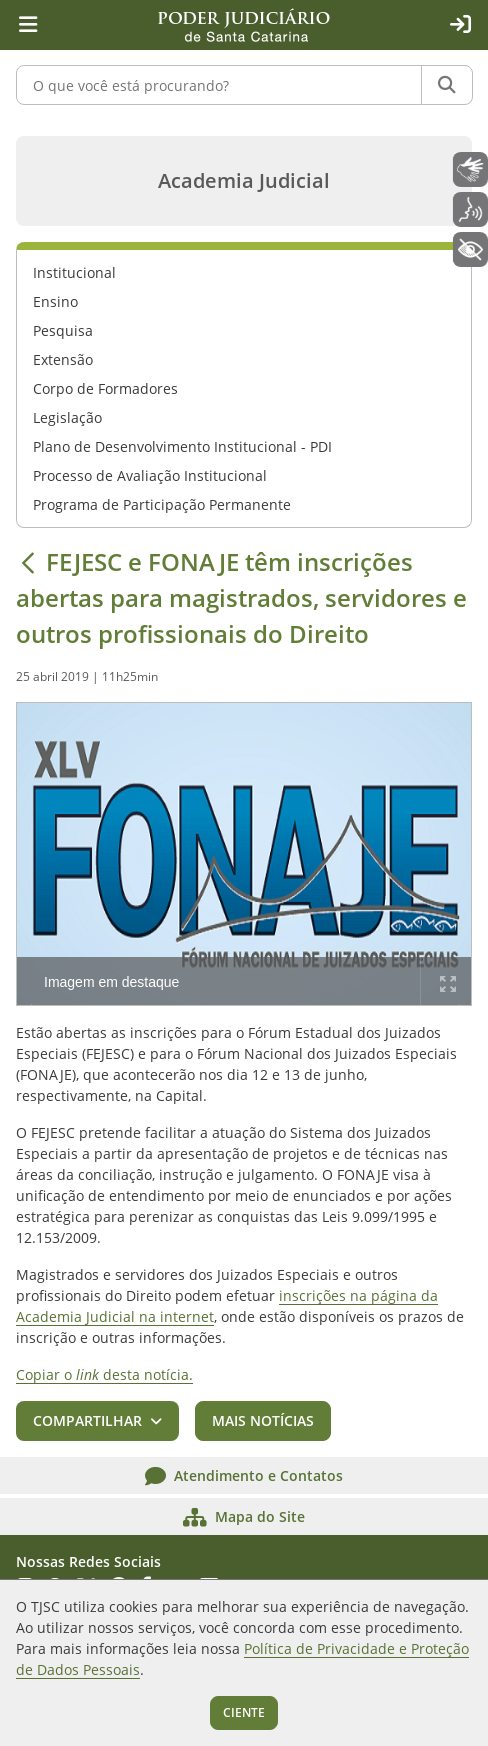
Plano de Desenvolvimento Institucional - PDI (182, 446)
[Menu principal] (28, 25)
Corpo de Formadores (105, 388)
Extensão (63, 359)
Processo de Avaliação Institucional (150, 475)
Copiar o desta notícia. (104, 1374)
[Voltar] (28, 562)
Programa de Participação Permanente (162, 504)
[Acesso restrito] (460, 25)
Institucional (74, 272)
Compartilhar (87, 1420)
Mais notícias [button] (263, 1420)
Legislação (67, 417)
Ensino (55, 301)
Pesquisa (63, 330)
